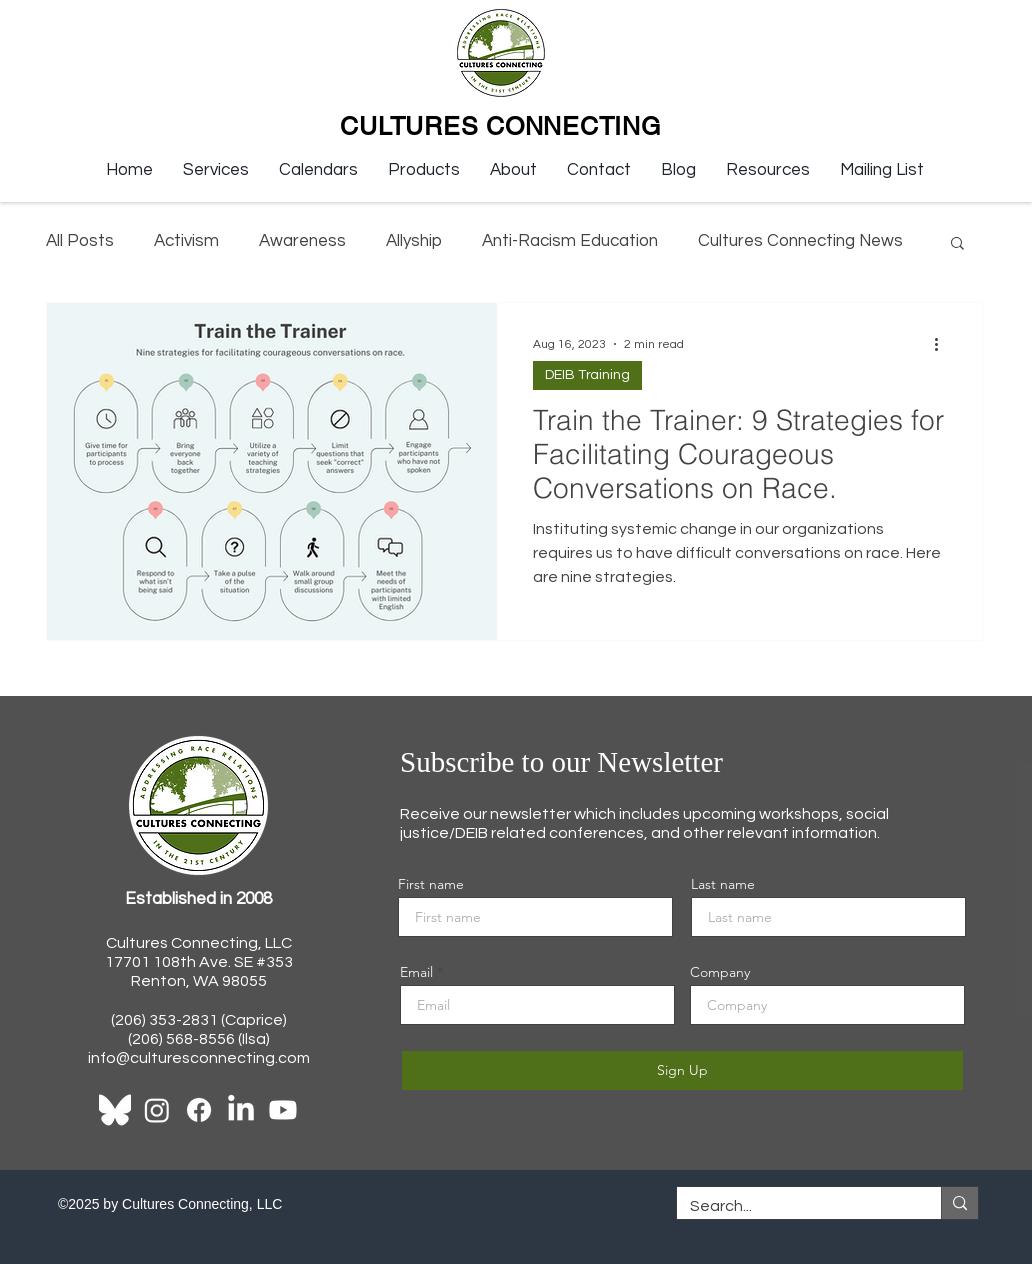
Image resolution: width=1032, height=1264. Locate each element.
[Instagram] (157, 1110)
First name (431, 884)
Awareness (302, 241)
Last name (723, 884)
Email (416, 972)
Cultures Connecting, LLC (199, 943)
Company (720, 972)
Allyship (414, 241)
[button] (216, 170)
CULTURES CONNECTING (500, 126)
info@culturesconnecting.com (199, 1058)
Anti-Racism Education (570, 241)
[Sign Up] (682, 1070)
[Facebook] (199, 1110)
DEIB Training (587, 375)
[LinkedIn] (241, 1110)
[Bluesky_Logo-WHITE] (115, 1110)
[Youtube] (283, 1110)
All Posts (80, 241)
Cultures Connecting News (800, 241)
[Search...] (794, 1206)
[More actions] (943, 344)
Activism (186, 241)
